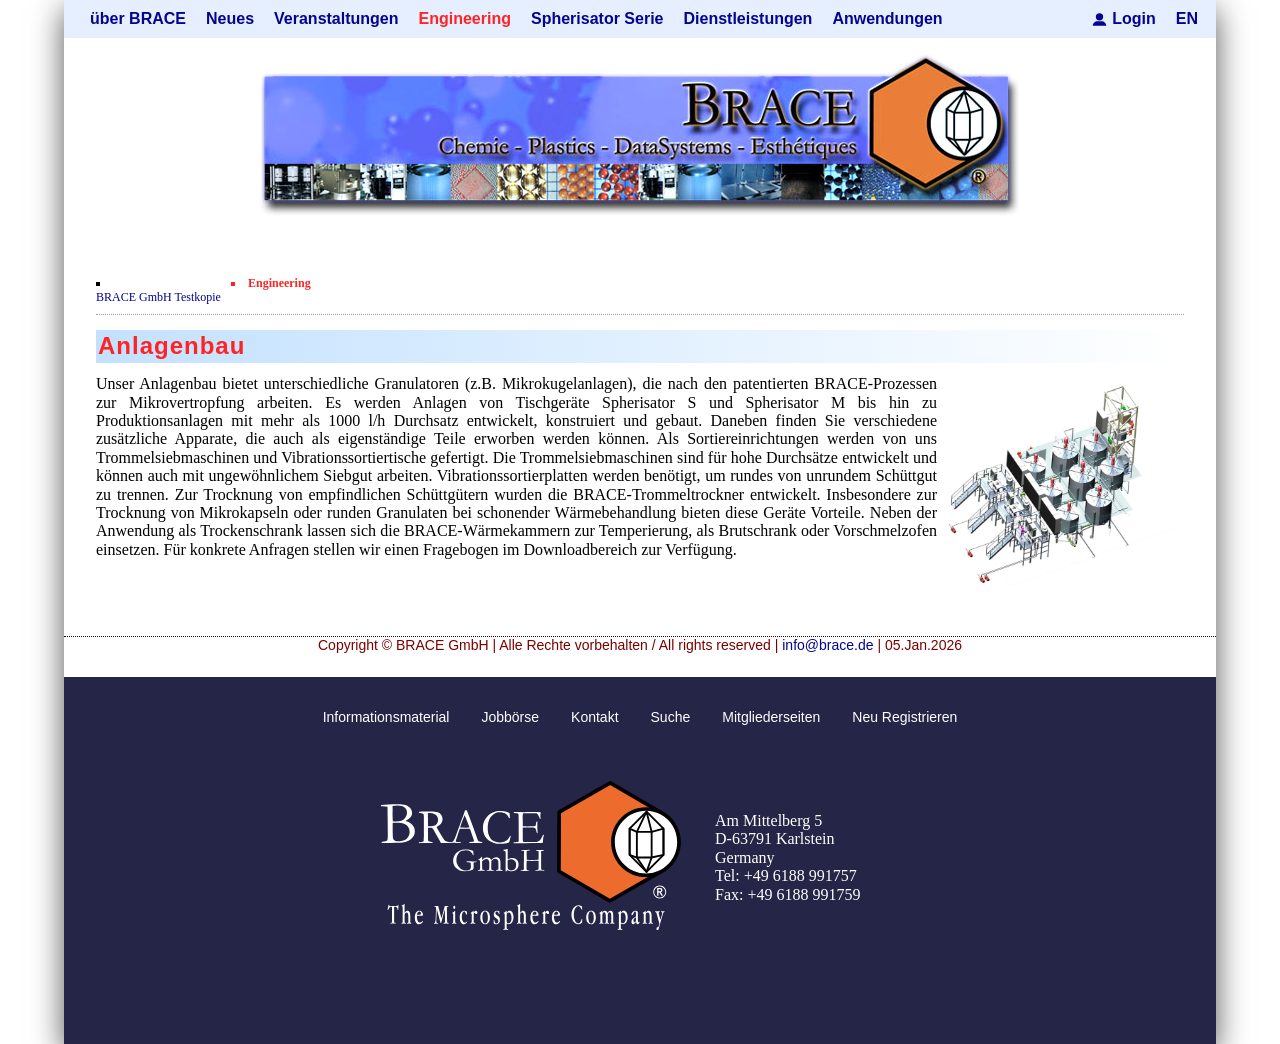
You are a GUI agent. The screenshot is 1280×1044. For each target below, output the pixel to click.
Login (1134, 18)
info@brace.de (827, 645)
